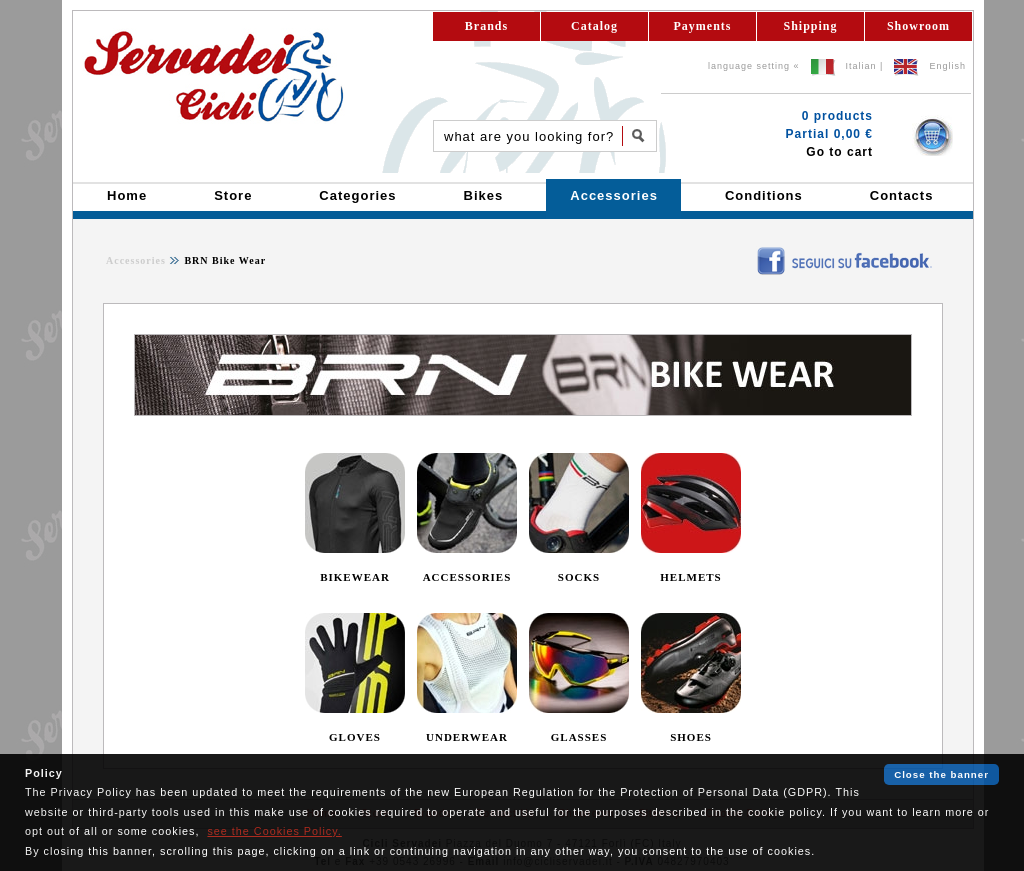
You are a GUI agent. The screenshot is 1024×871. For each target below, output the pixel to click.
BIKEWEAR (355, 577)
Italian (861, 66)
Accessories (136, 260)
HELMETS (690, 577)
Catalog (594, 26)
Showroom (918, 26)
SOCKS (579, 577)
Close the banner (941, 774)
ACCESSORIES (467, 577)
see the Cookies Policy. (274, 831)
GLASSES (579, 737)
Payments (703, 26)
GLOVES (355, 737)
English (947, 66)
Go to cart (839, 152)
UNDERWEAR (467, 737)
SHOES (691, 737)
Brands (486, 26)
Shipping (810, 26)
